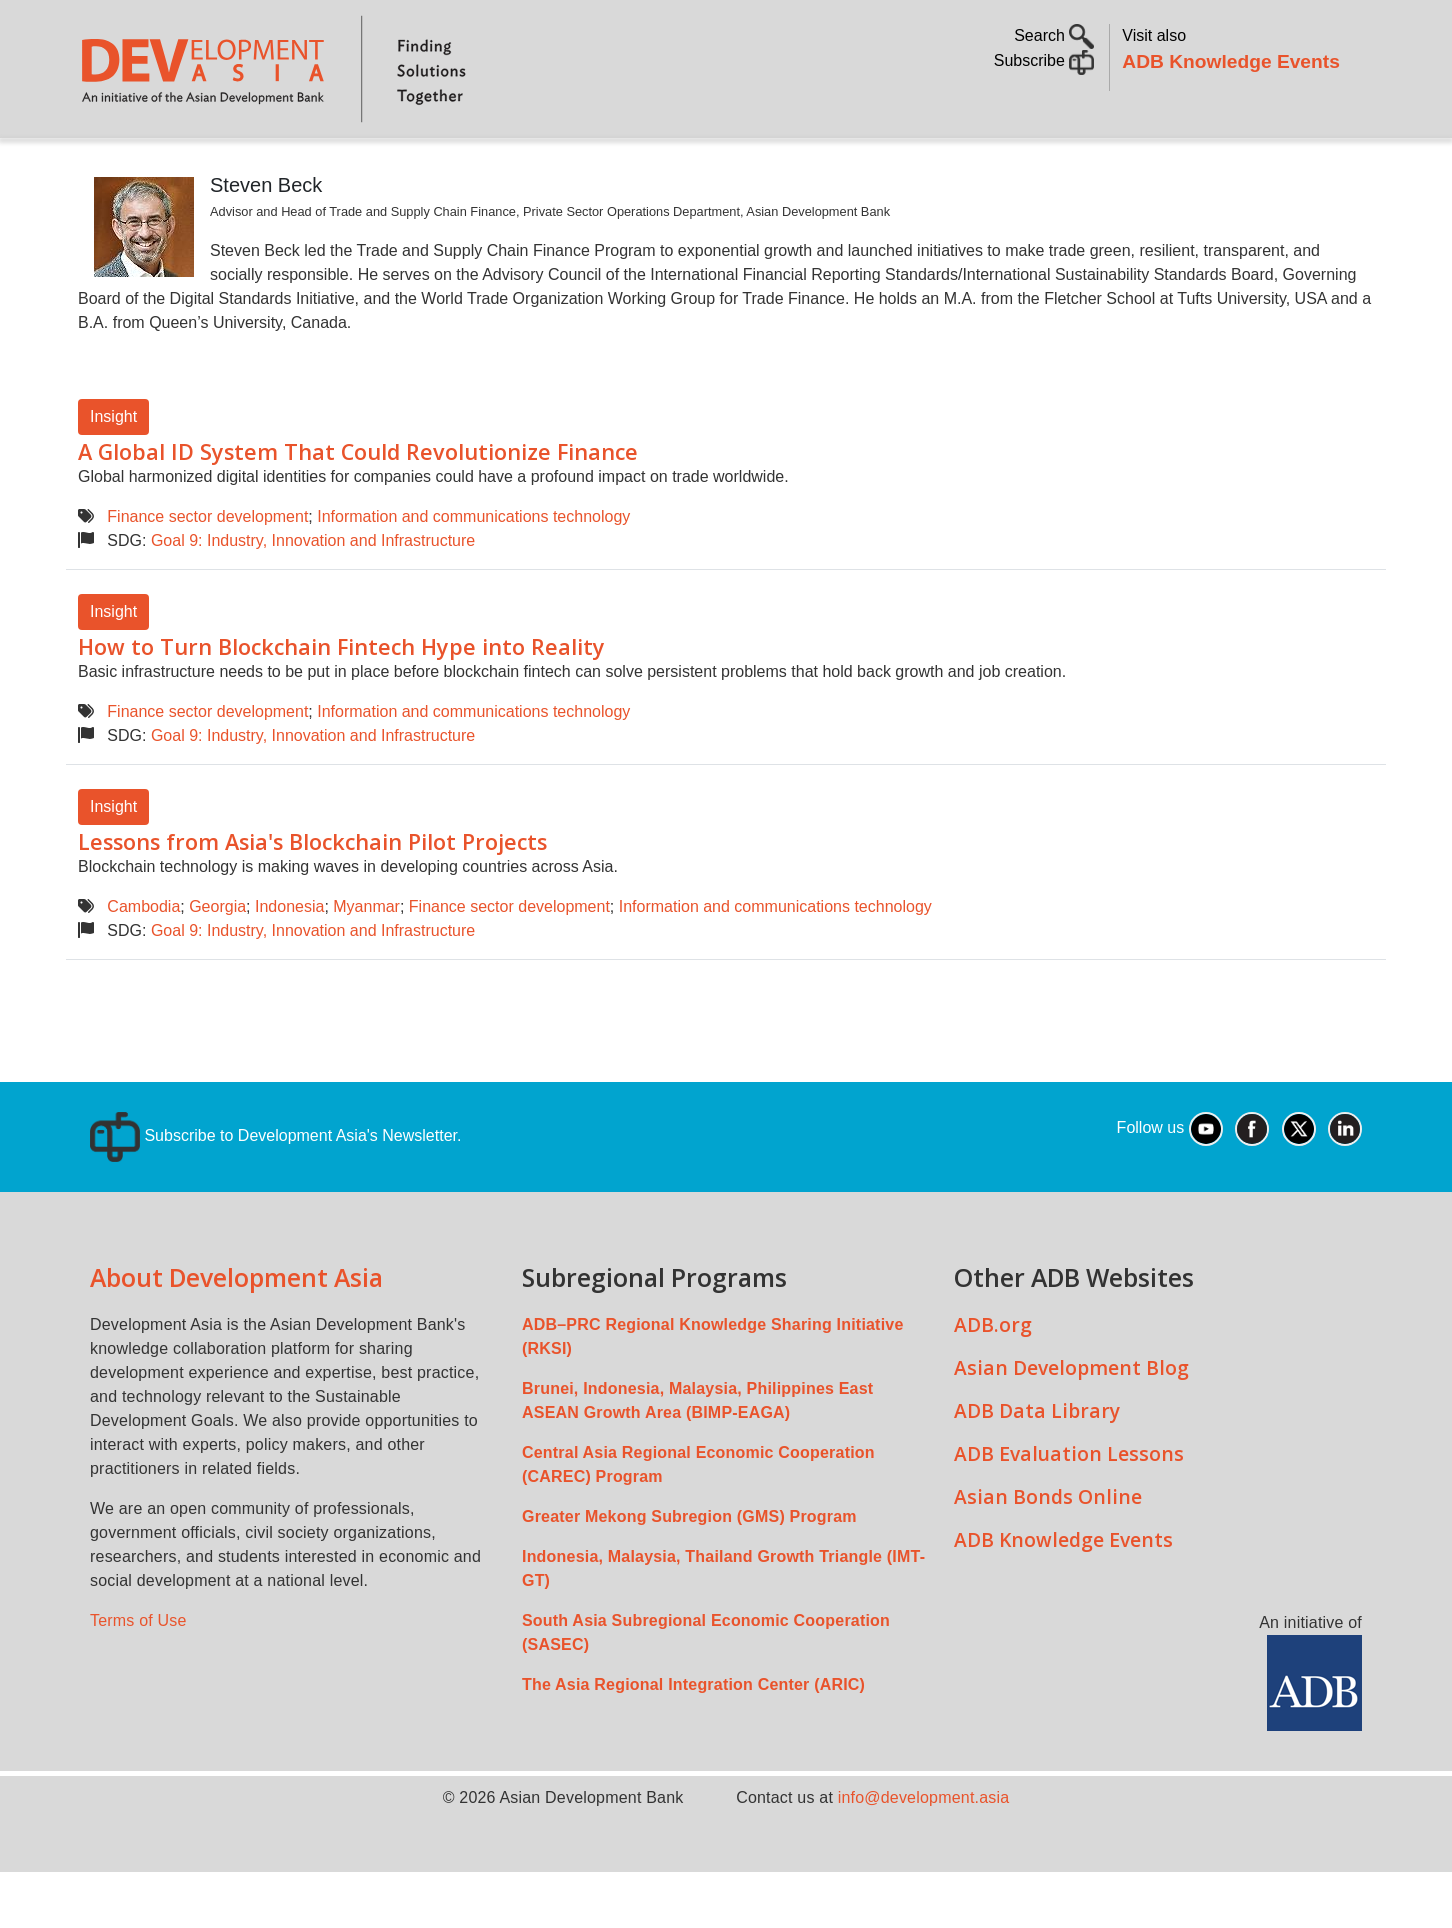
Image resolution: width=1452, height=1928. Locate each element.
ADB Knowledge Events (1231, 61)
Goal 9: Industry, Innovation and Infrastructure (313, 596)
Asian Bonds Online (1048, 1552)
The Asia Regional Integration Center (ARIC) (693, 1740)
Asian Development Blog (1071, 1423)
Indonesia (289, 962)
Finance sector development (207, 572)
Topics (271, 165)
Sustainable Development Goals (613, 165)
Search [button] (1054, 35)
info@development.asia (924, 1853)
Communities (970, 165)
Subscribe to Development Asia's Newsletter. (275, 1191)
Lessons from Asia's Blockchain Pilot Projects (312, 897)
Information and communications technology (473, 572)
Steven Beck (266, 241)
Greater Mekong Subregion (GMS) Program (689, 1572)
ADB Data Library (1037, 1466)
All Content (837, 165)
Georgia (217, 962)
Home (107, 166)
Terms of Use (138, 1676)
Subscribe (1044, 60)
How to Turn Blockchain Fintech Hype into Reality (341, 702)
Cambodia (143, 962)
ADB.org (993, 1380)
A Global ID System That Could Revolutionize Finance (358, 507)
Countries (394, 165)
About (183, 165)
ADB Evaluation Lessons (1069, 1509)
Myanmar (366, 962)
